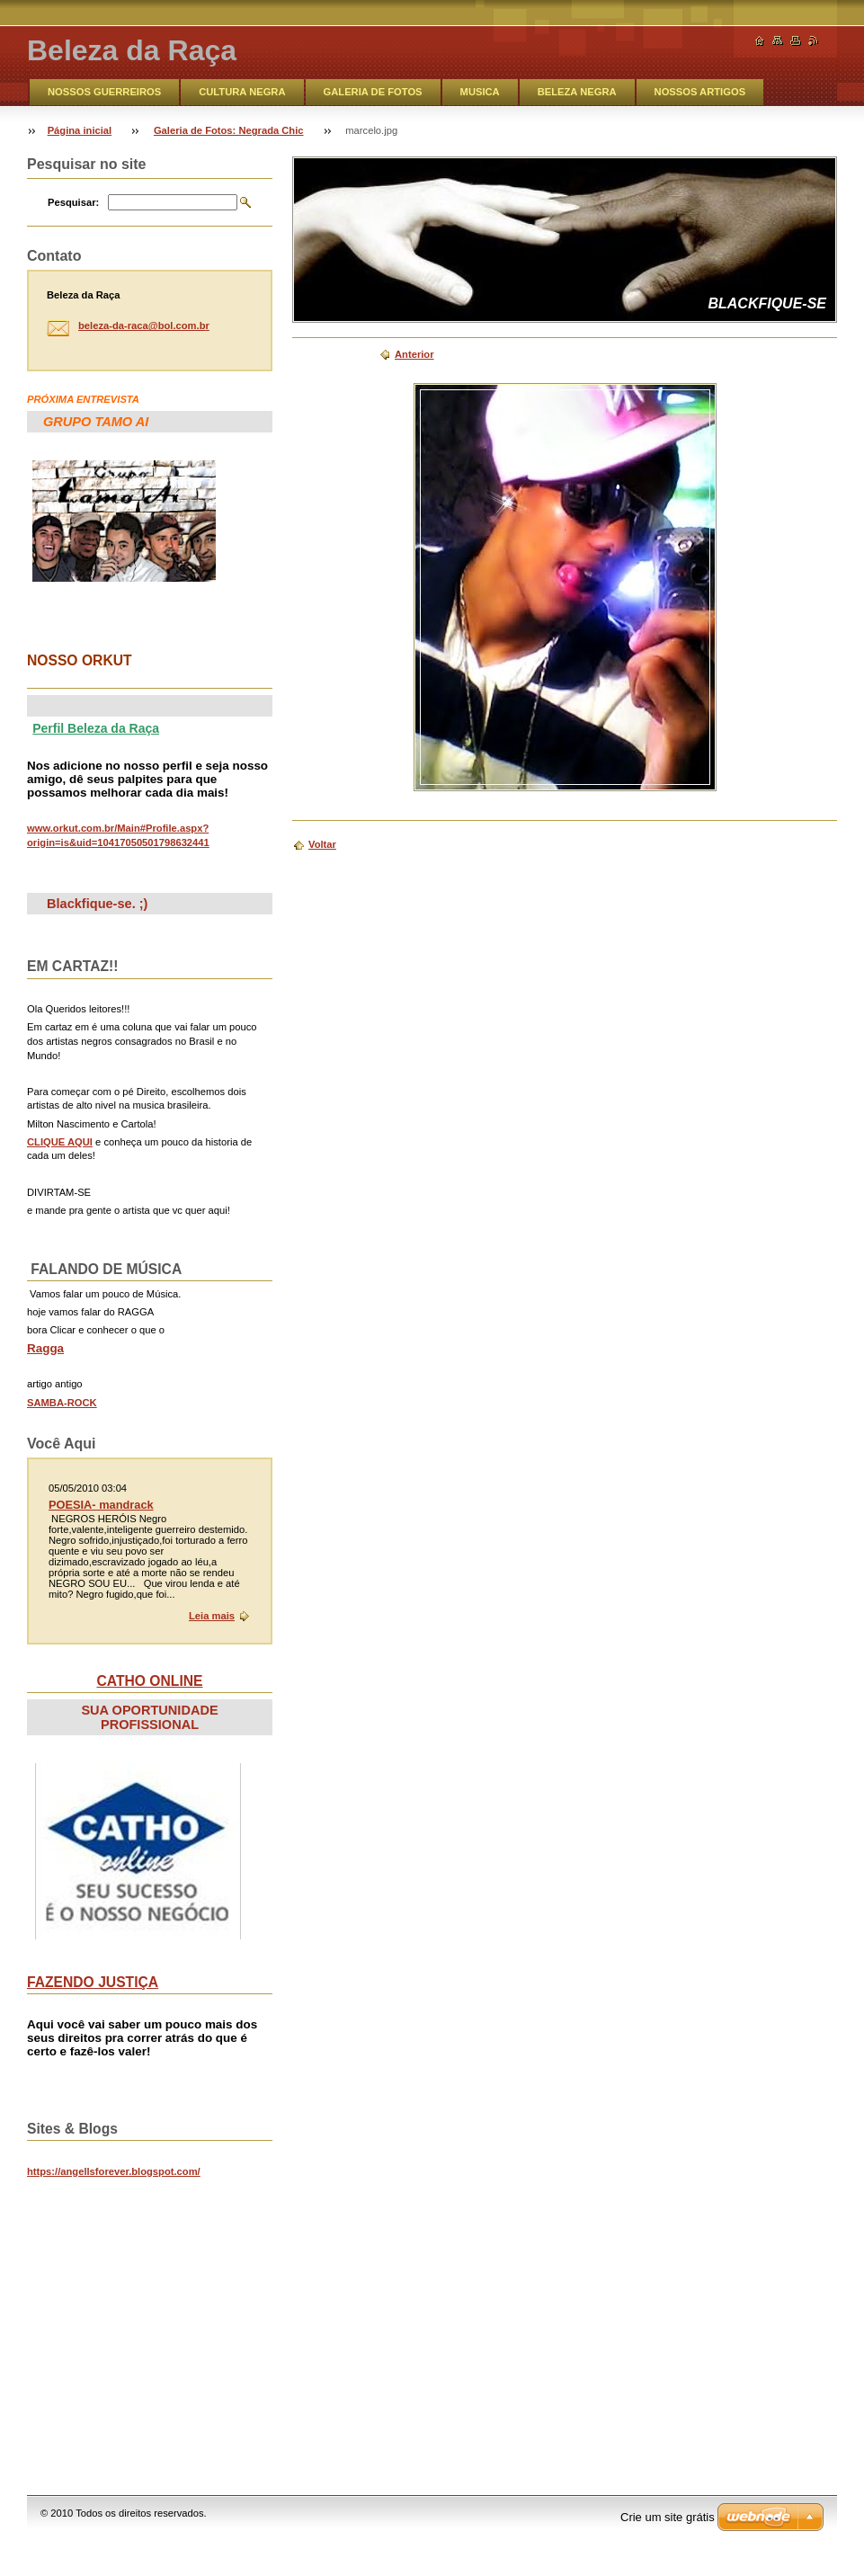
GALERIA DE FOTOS (373, 91)
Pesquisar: (73, 202)
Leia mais (212, 1615)
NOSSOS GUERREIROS (104, 91)
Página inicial (80, 130)
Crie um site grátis (667, 2517)
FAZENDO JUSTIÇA (92, 1982)
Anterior (414, 354)
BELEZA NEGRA (577, 91)
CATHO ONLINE (150, 1681)
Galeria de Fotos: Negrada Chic (229, 130)
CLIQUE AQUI (60, 1141)
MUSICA (480, 91)
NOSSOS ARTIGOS (700, 91)
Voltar (322, 844)
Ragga (45, 1348)
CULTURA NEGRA (242, 91)
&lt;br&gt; (162, 2317)
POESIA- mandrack (101, 1504)
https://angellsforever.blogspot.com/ (113, 2171)
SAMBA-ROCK (62, 1402)
